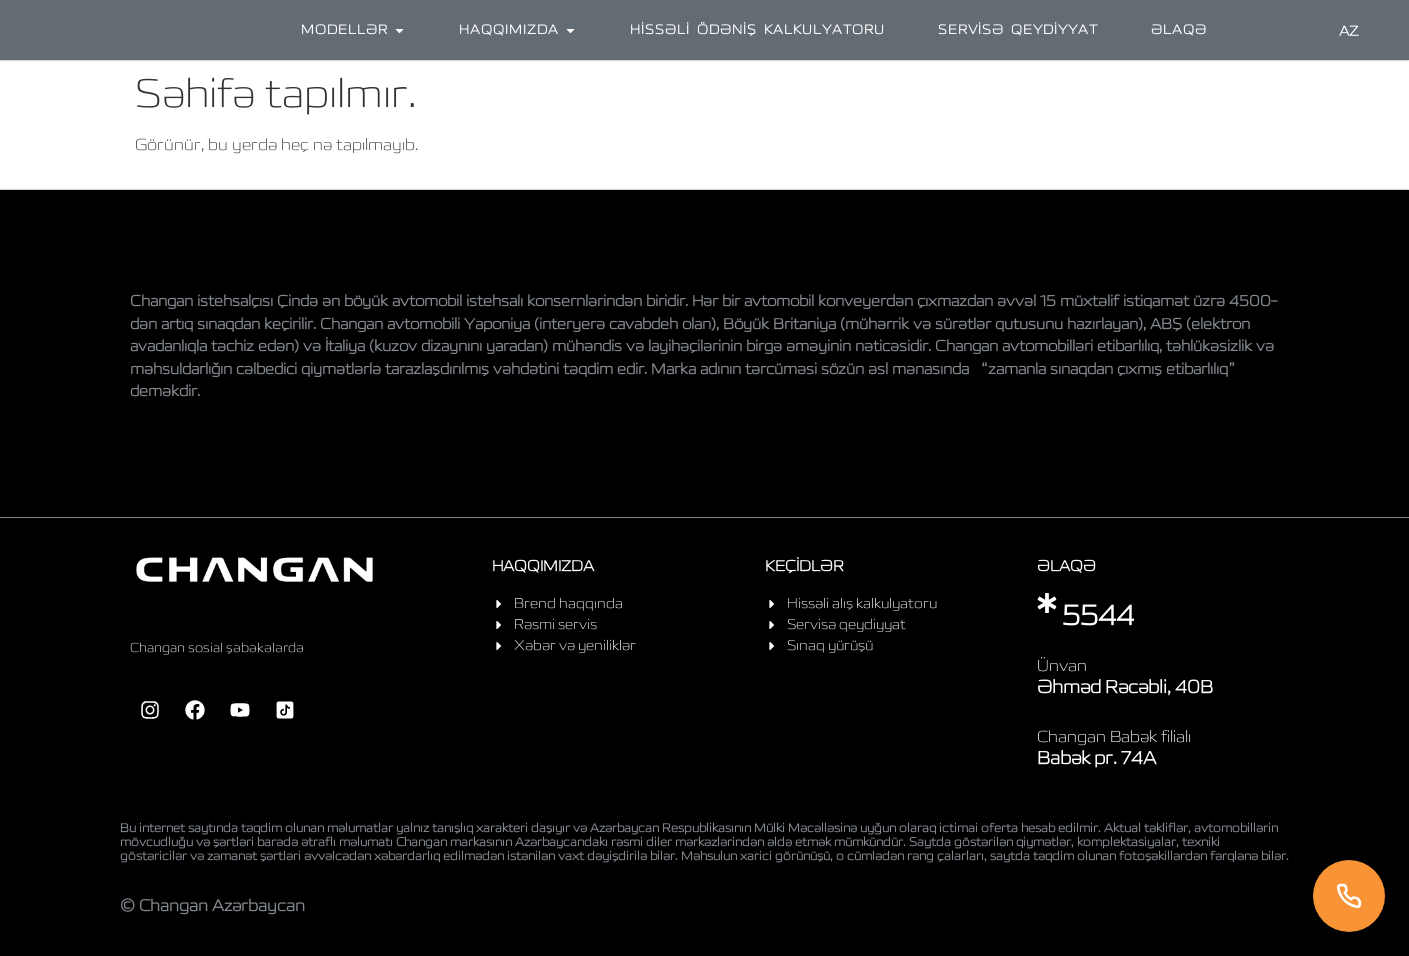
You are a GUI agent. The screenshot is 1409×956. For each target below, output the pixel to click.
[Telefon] (1349, 896)
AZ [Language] (1349, 31)
